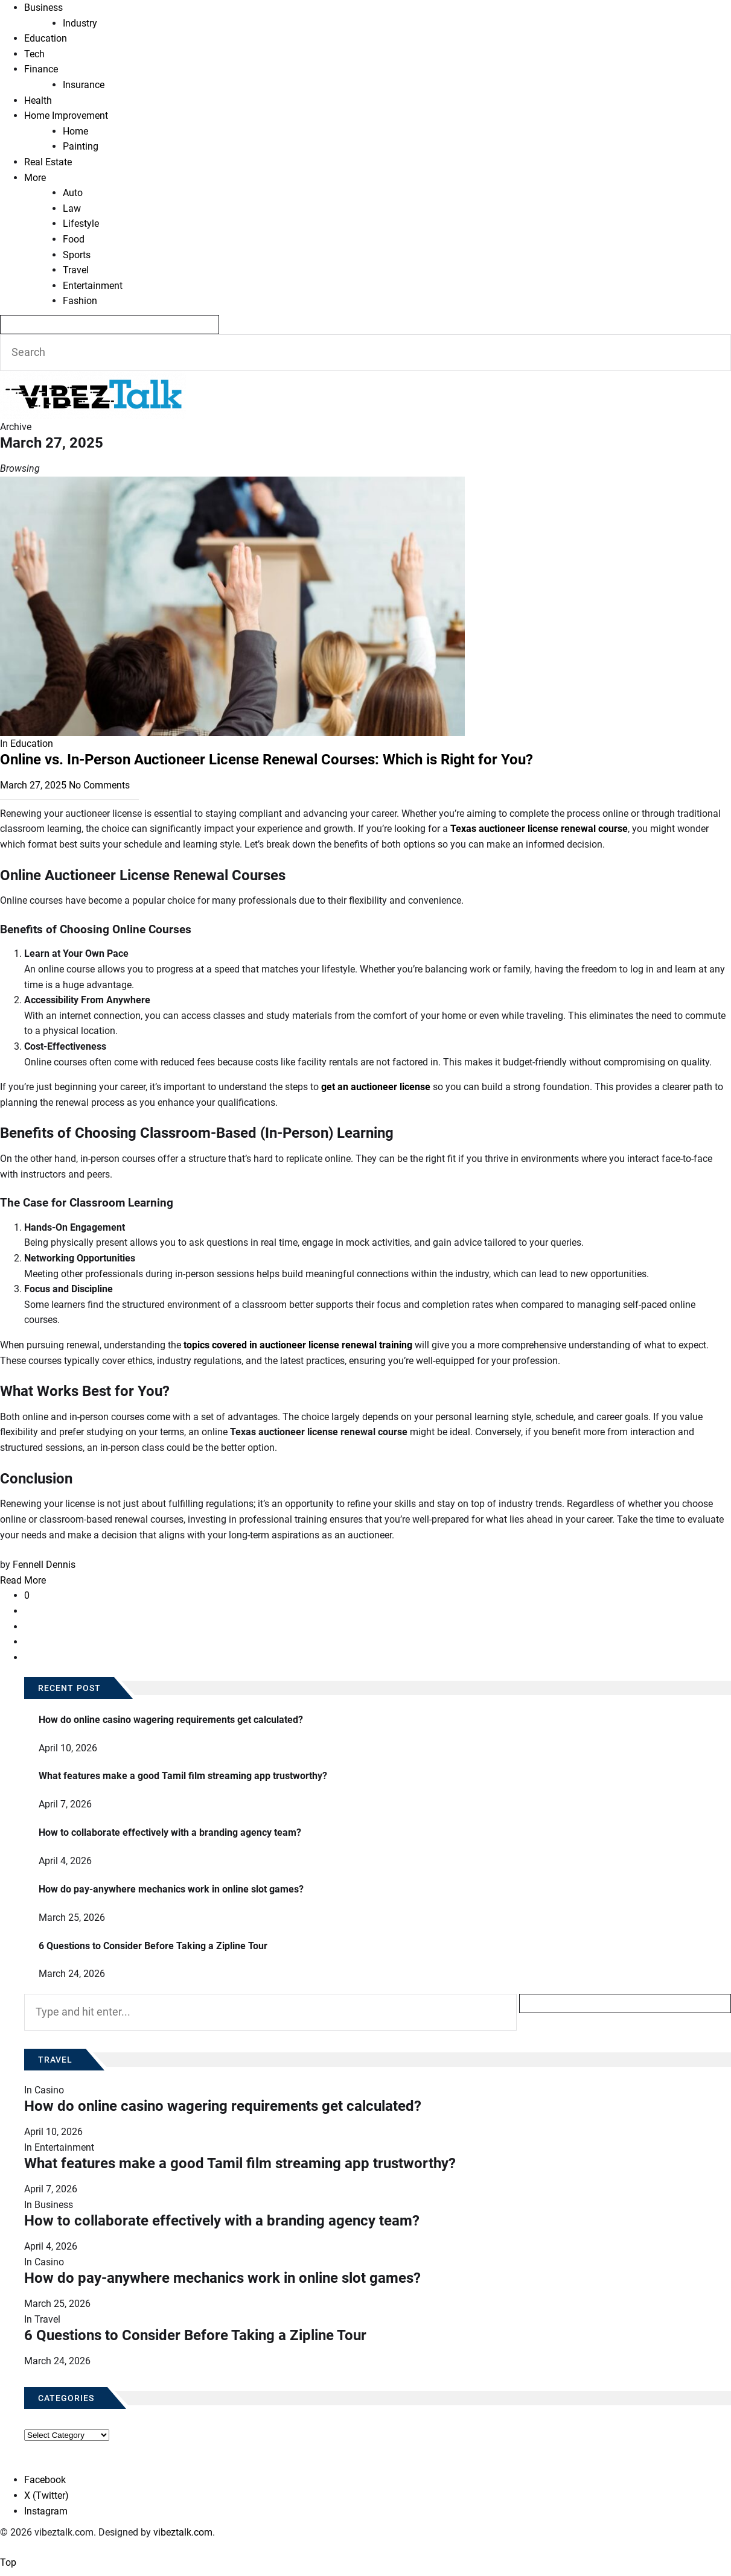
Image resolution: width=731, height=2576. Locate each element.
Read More (23, 1580)
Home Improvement (66, 115)
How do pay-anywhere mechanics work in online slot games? (171, 1889)
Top (8, 2562)
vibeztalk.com (182, 2532)
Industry (80, 23)
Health (38, 100)
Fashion (80, 300)
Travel (76, 270)
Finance (41, 69)
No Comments (99, 785)
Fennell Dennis (44, 1564)
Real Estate (48, 162)
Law (72, 208)
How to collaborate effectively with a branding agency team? (170, 1832)
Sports (77, 255)
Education (45, 38)
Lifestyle (81, 223)
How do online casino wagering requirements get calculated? (171, 1719)
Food (74, 239)
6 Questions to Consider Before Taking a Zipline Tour (153, 1946)
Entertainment (93, 285)
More (35, 177)
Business (43, 7)
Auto (73, 192)
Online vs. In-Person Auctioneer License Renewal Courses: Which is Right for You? (266, 759)
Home (75, 131)
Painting (80, 146)
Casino (49, 2090)
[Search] (109, 324)
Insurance (83, 84)
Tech (34, 54)
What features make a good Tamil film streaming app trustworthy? (183, 1775)
